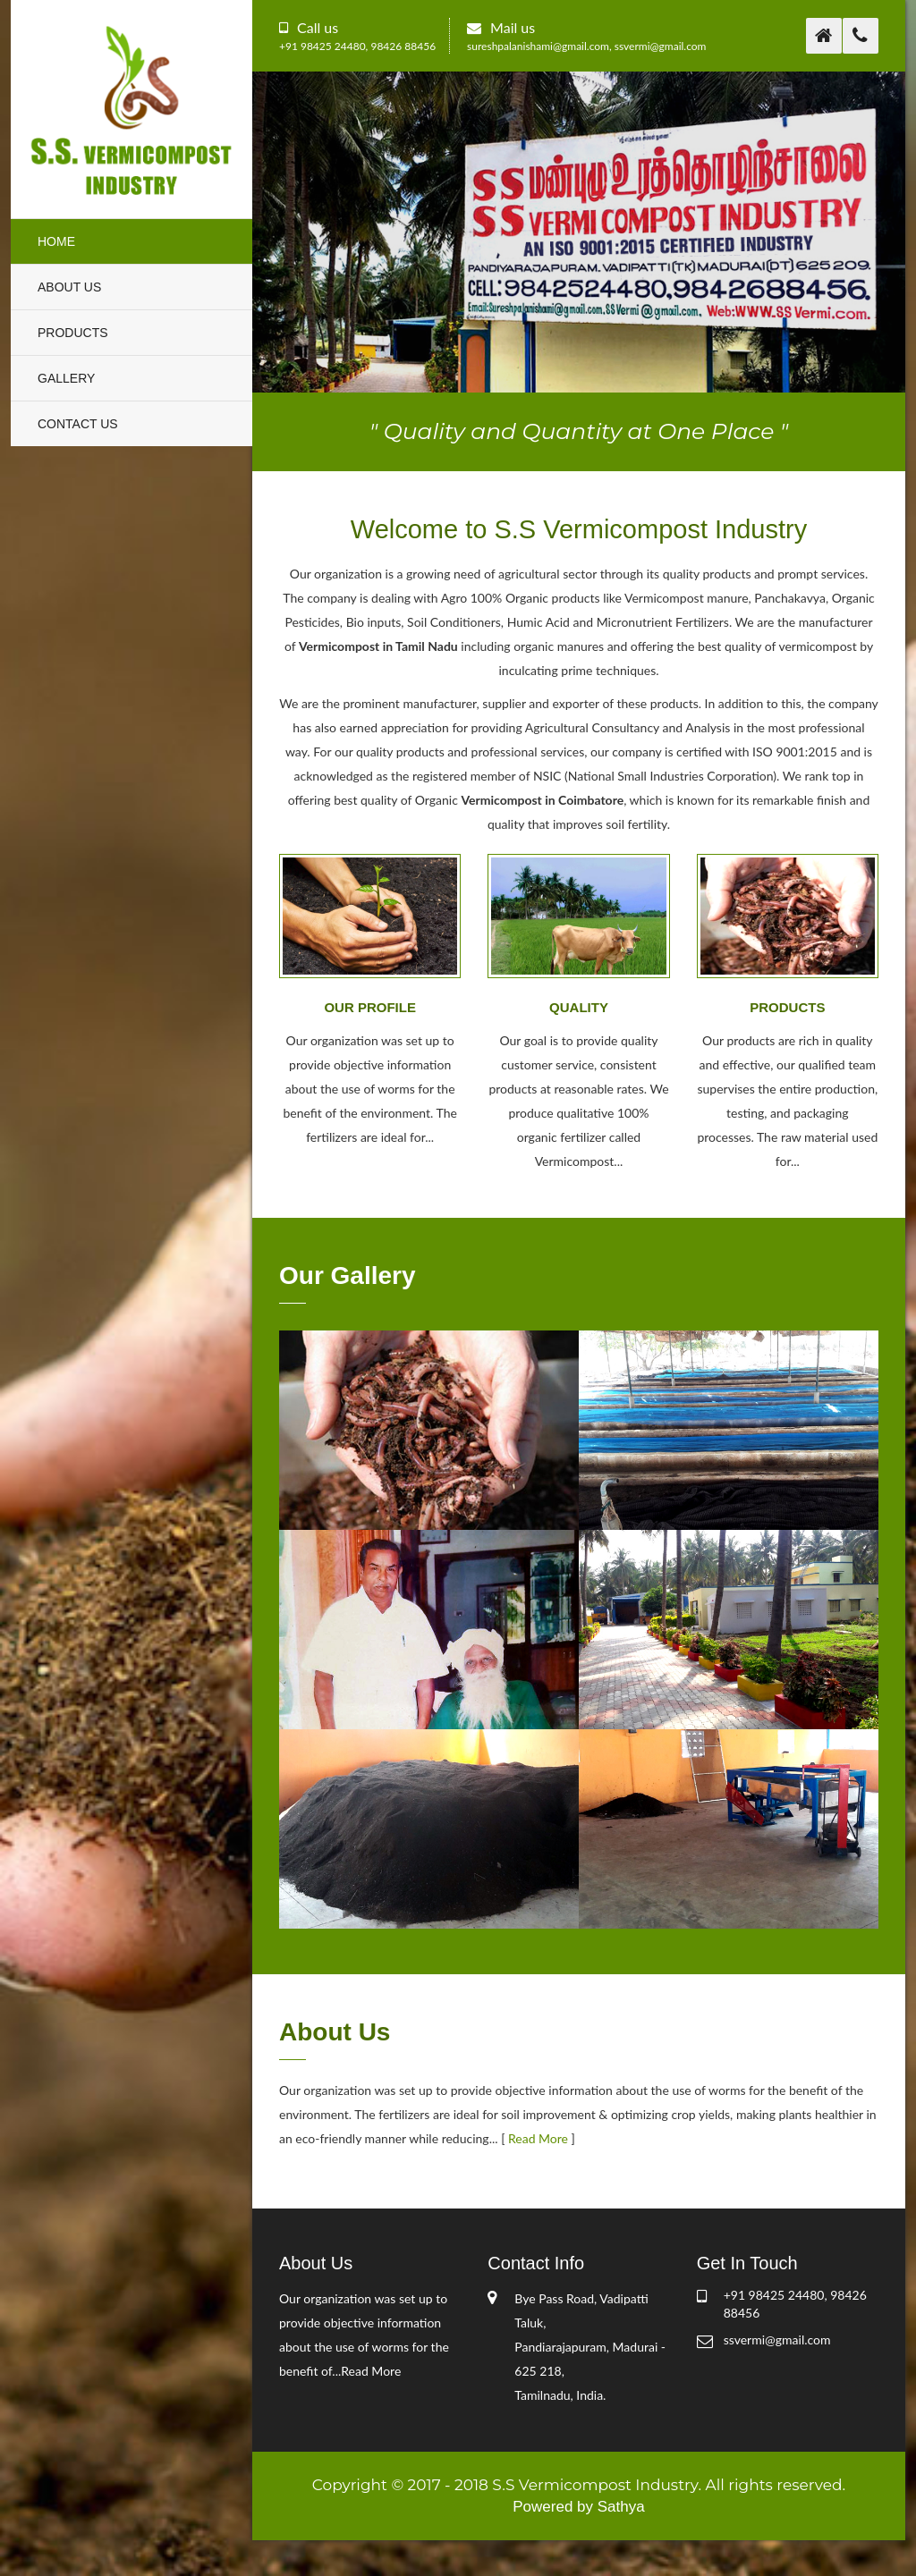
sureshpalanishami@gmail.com (538, 46)
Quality (578, 1008)
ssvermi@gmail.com (661, 46)
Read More (538, 2138)
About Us (69, 287)
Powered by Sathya (578, 2506)
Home (56, 241)
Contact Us (78, 424)
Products (73, 332)
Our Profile (370, 1008)
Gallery (66, 378)
